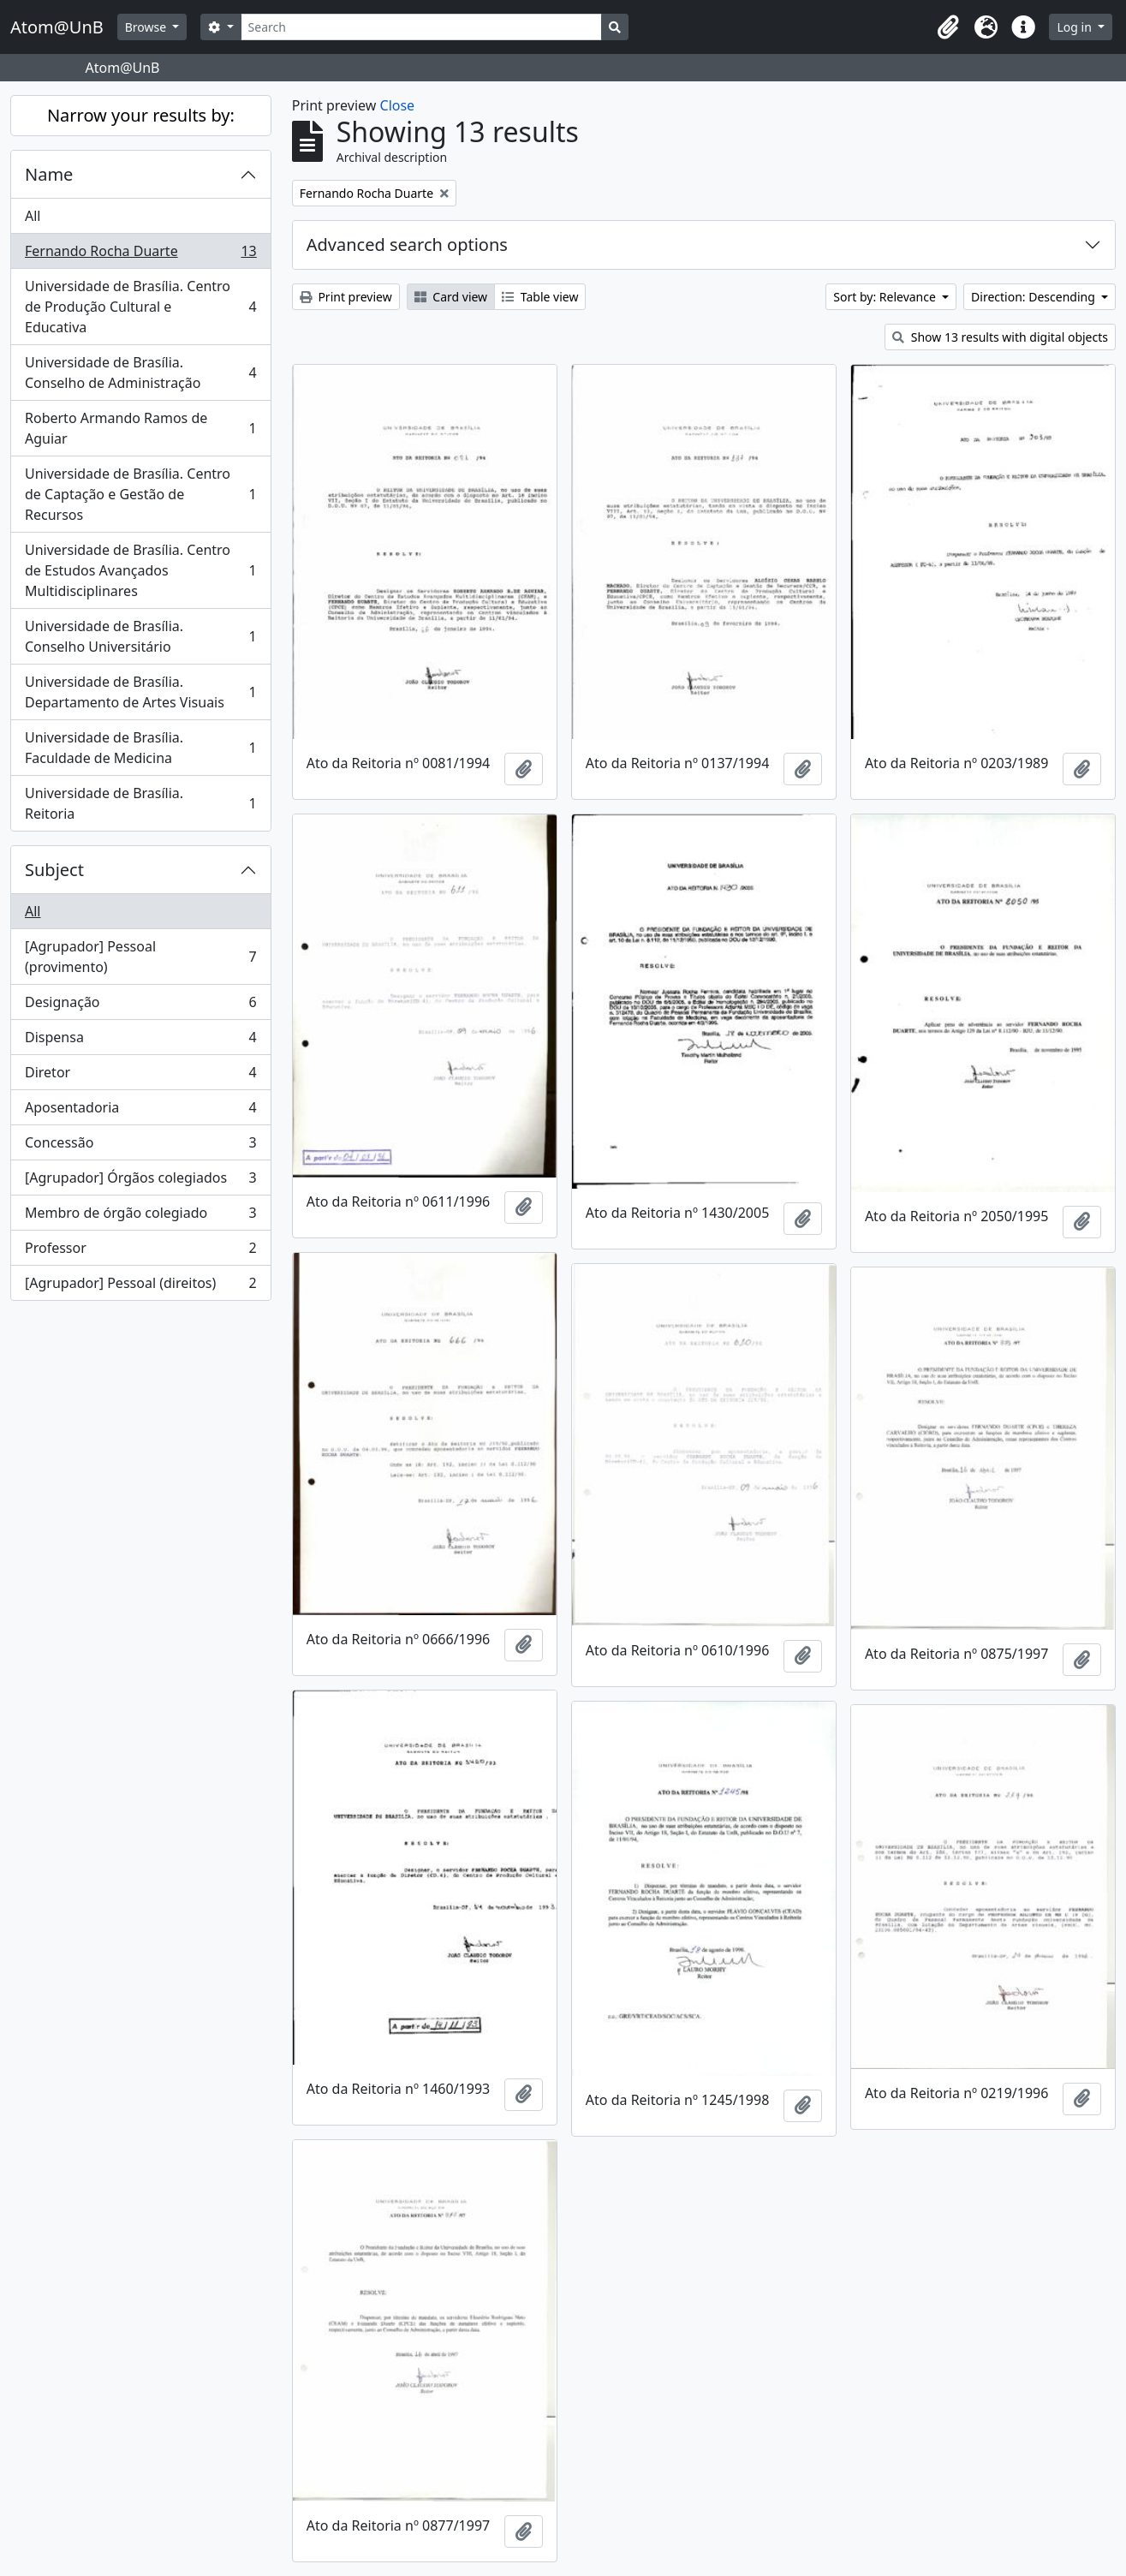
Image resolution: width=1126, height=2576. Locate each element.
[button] (948, 27)
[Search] (422, 27)
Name (49, 174)
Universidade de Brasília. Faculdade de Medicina (140, 747)
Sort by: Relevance (885, 297)
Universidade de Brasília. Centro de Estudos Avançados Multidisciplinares (140, 570)
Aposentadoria (140, 1111)
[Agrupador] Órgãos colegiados (140, 1181)
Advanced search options (407, 244)
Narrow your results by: (141, 115)
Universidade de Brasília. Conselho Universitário (140, 636)
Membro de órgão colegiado (140, 1216)
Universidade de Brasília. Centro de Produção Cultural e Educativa (140, 307)
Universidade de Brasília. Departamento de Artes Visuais (140, 692)
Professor (140, 1251)
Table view (540, 297)
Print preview (346, 297)
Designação (140, 1006)
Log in (1075, 27)
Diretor (140, 1076)
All (32, 215)
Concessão (140, 1146)
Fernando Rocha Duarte (140, 255)
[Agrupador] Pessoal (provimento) (140, 956)
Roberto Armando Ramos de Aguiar (140, 428)
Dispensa (140, 1041)
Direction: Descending (1034, 297)
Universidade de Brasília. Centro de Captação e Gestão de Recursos (140, 494)
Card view (450, 297)
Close (397, 105)
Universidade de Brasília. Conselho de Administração (140, 372)
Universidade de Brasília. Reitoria (140, 803)
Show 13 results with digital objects (1000, 337)
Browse (147, 27)
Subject (54, 869)
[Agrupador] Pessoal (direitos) (140, 1286)
